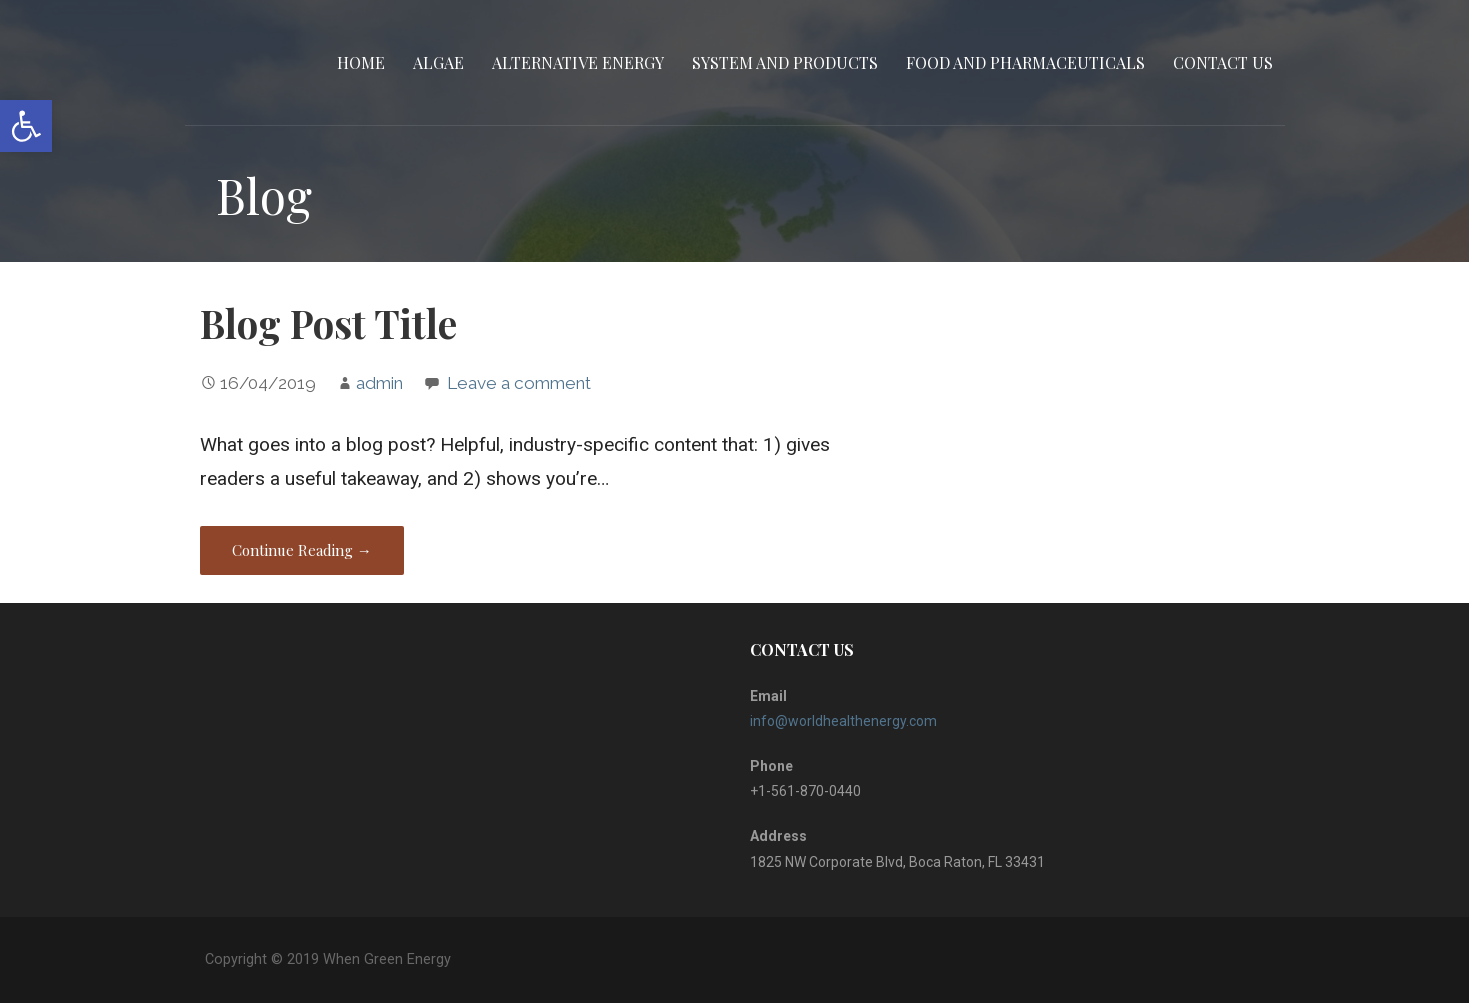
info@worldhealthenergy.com (843, 721)
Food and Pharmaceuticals (1025, 62)
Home (361, 62)
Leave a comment (519, 383)
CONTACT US (1223, 62)
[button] (26, 126)
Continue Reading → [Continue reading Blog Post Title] (302, 550)
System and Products (785, 62)
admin (379, 383)
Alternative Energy (578, 62)
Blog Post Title (328, 323)
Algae (438, 62)
